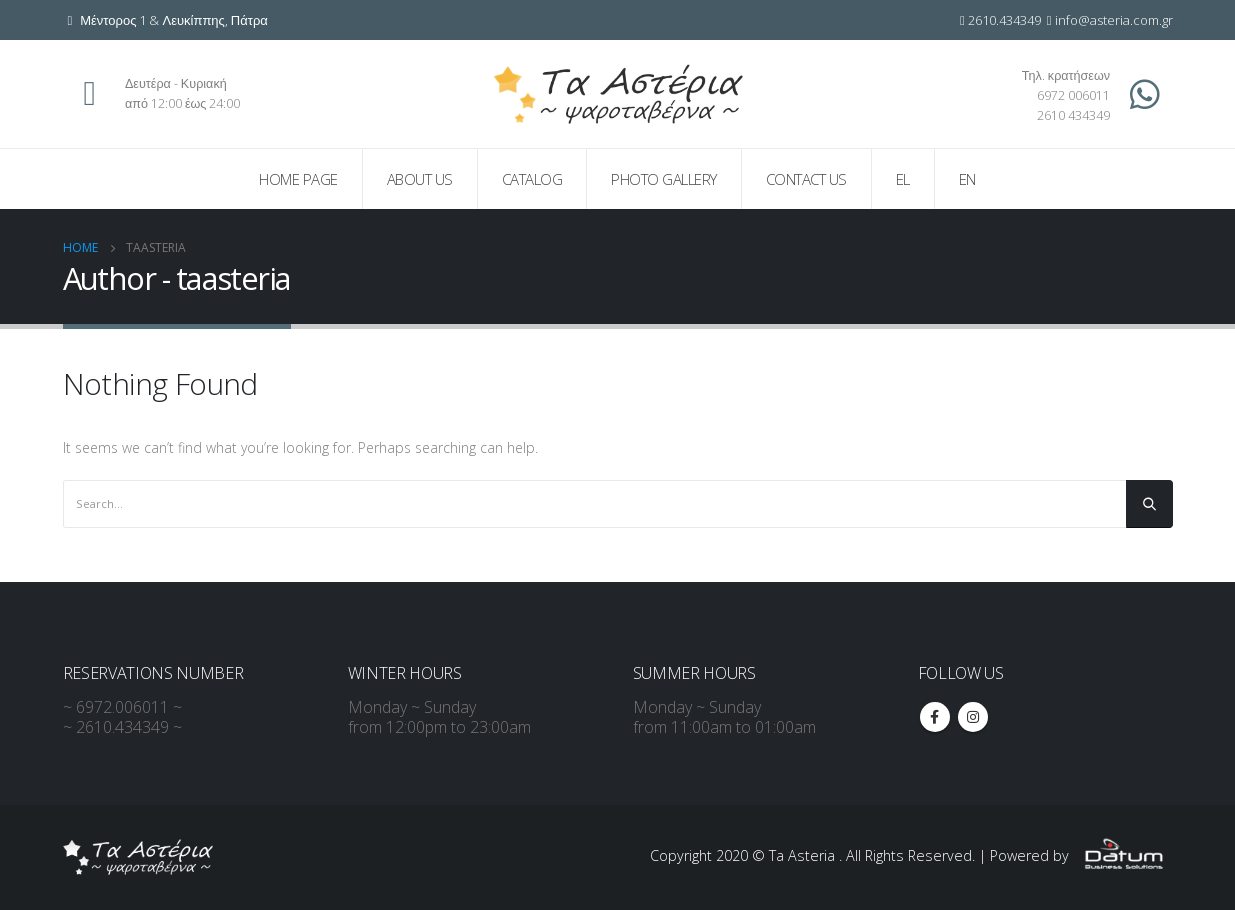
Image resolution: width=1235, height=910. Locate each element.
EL (903, 179)
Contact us (806, 179)
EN (967, 179)
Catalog (532, 179)
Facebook (935, 717)
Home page (298, 179)
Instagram (973, 717)
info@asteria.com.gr (1114, 20)
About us (420, 179)
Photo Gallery (664, 179)
